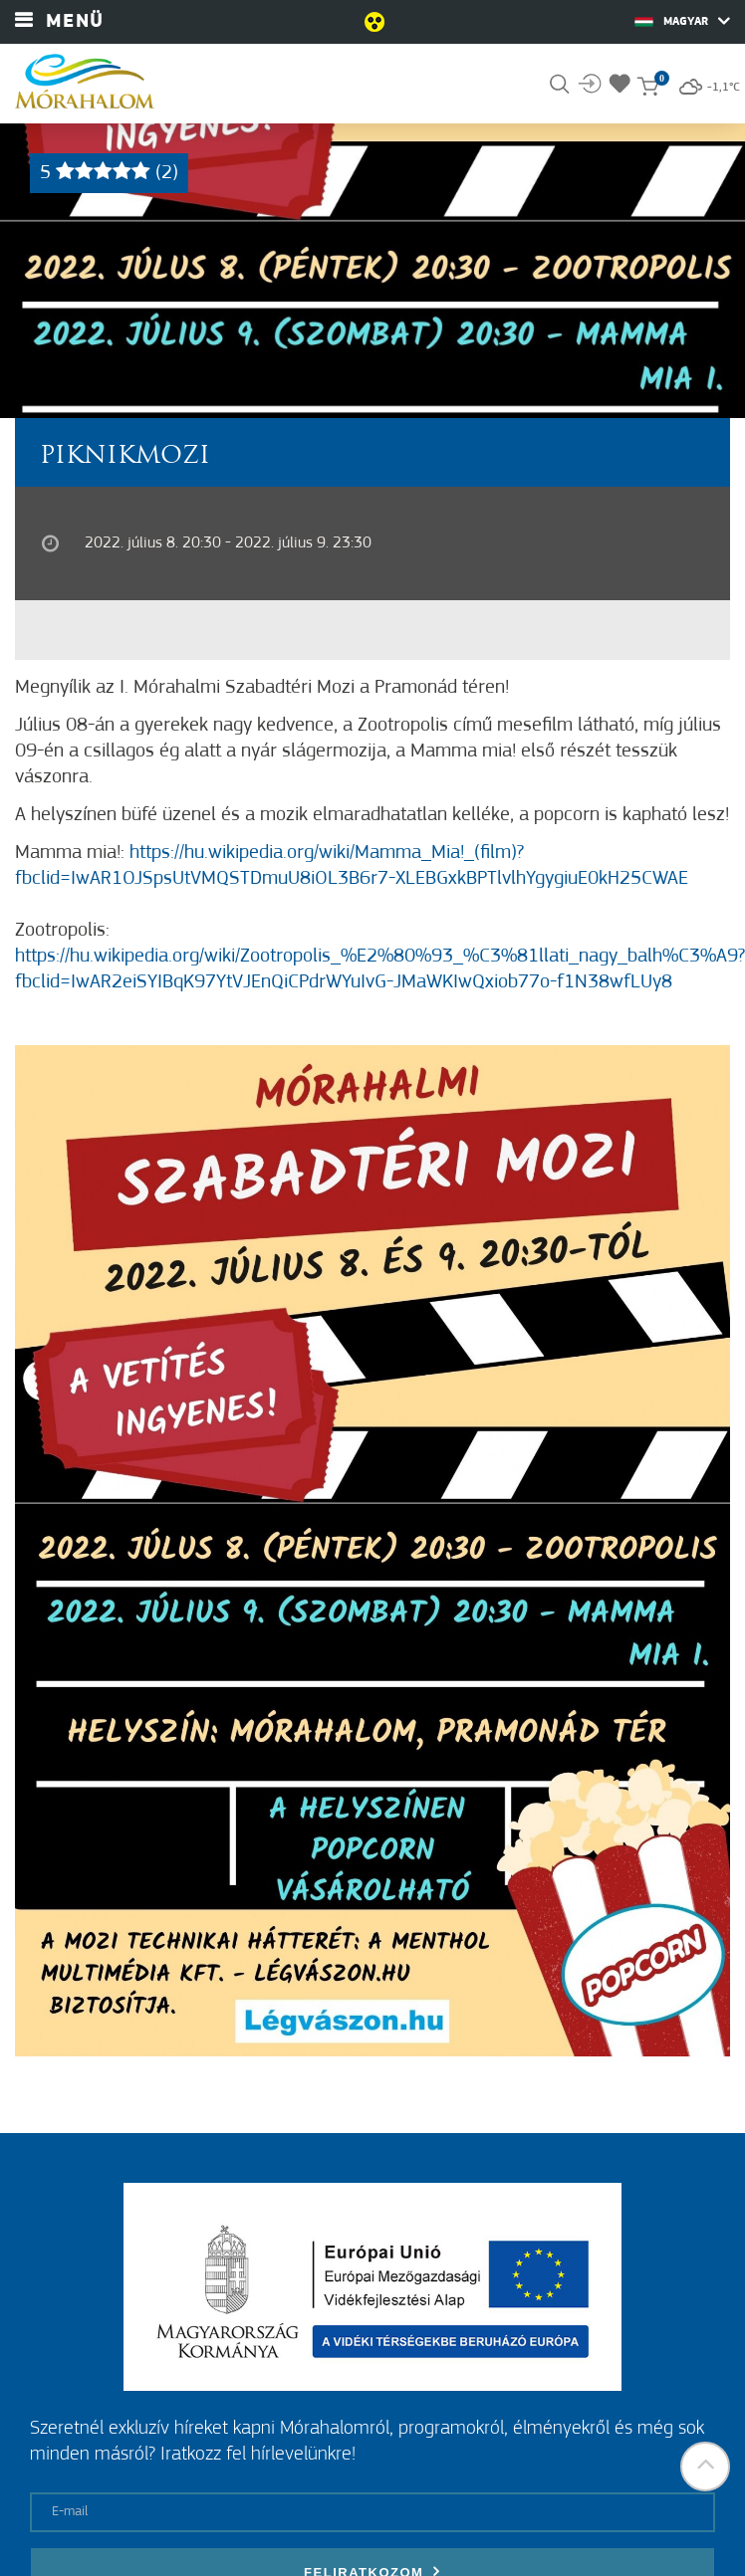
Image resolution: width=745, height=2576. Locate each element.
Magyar (682, 21)
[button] (705, 2466)
